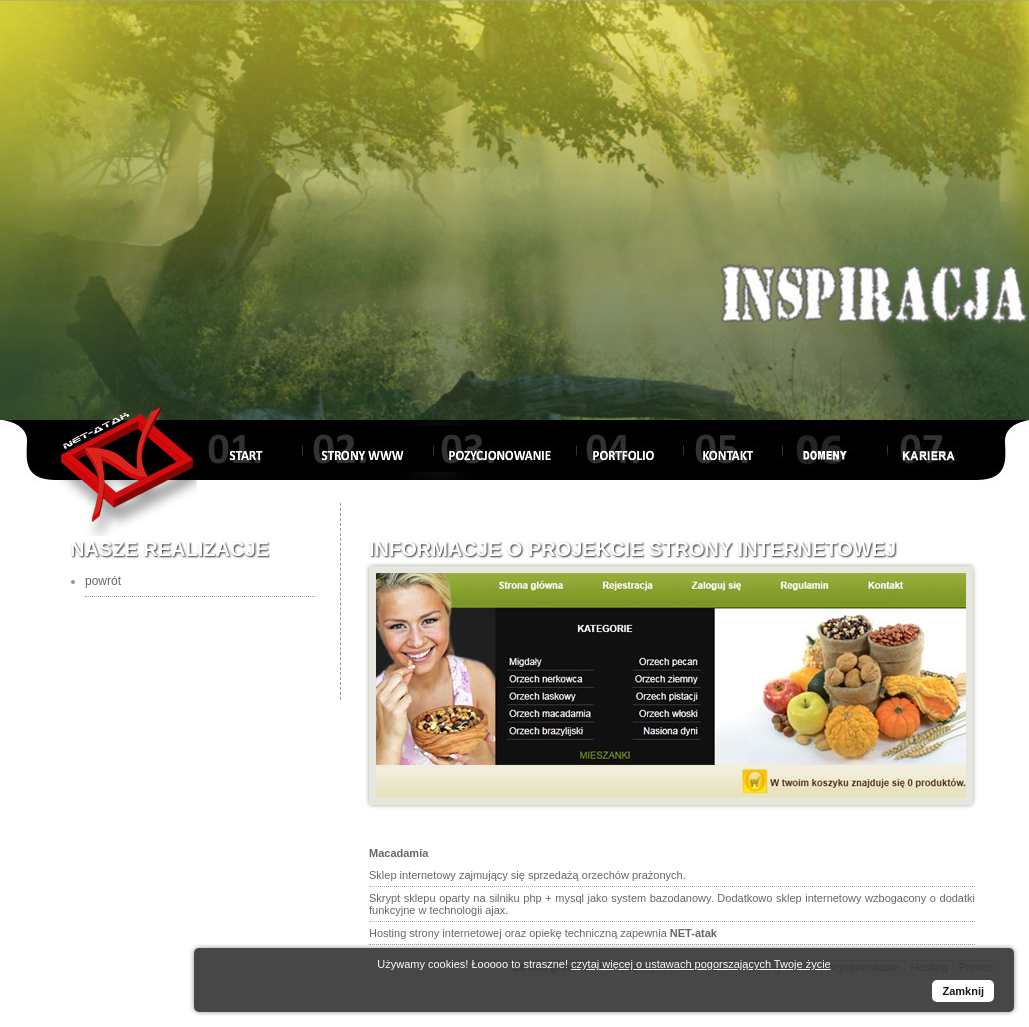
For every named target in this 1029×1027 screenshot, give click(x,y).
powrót (103, 581)
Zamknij (963, 991)
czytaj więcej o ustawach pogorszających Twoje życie (701, 964)
